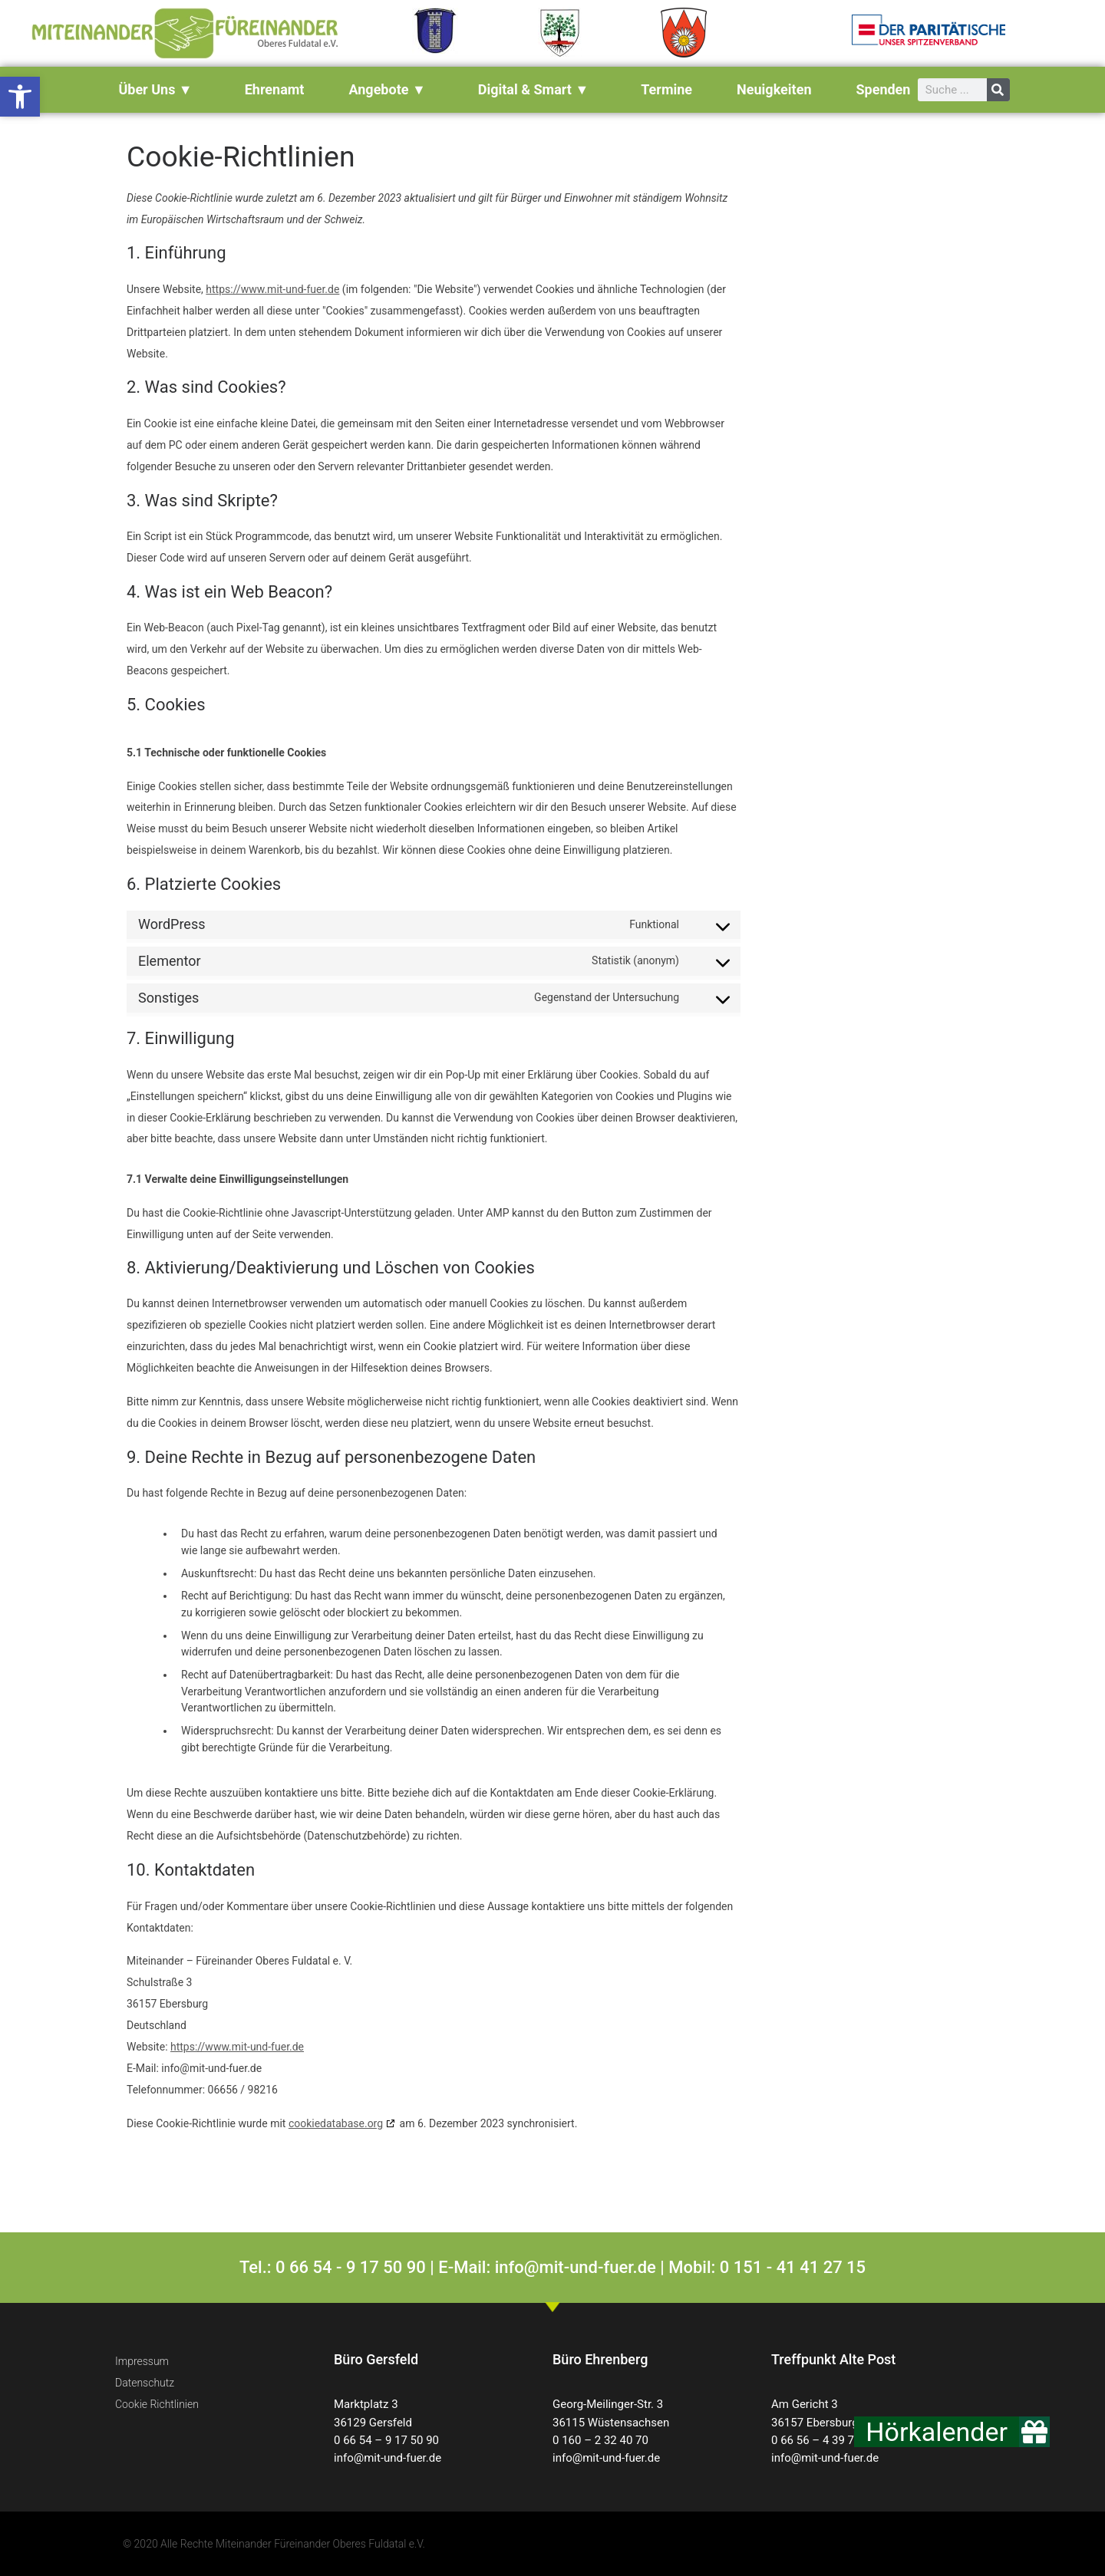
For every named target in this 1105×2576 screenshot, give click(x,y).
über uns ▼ (159, 89)
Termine (666, 89)
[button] (20, 97)
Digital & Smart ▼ (537, 89)
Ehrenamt (275, 89)
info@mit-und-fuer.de (387, 2458)
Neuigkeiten (774, 89)
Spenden (883, 89)
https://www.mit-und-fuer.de (272, 289)
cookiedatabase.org (336, 2123)
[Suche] (998, 89)
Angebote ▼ (390, 89)
